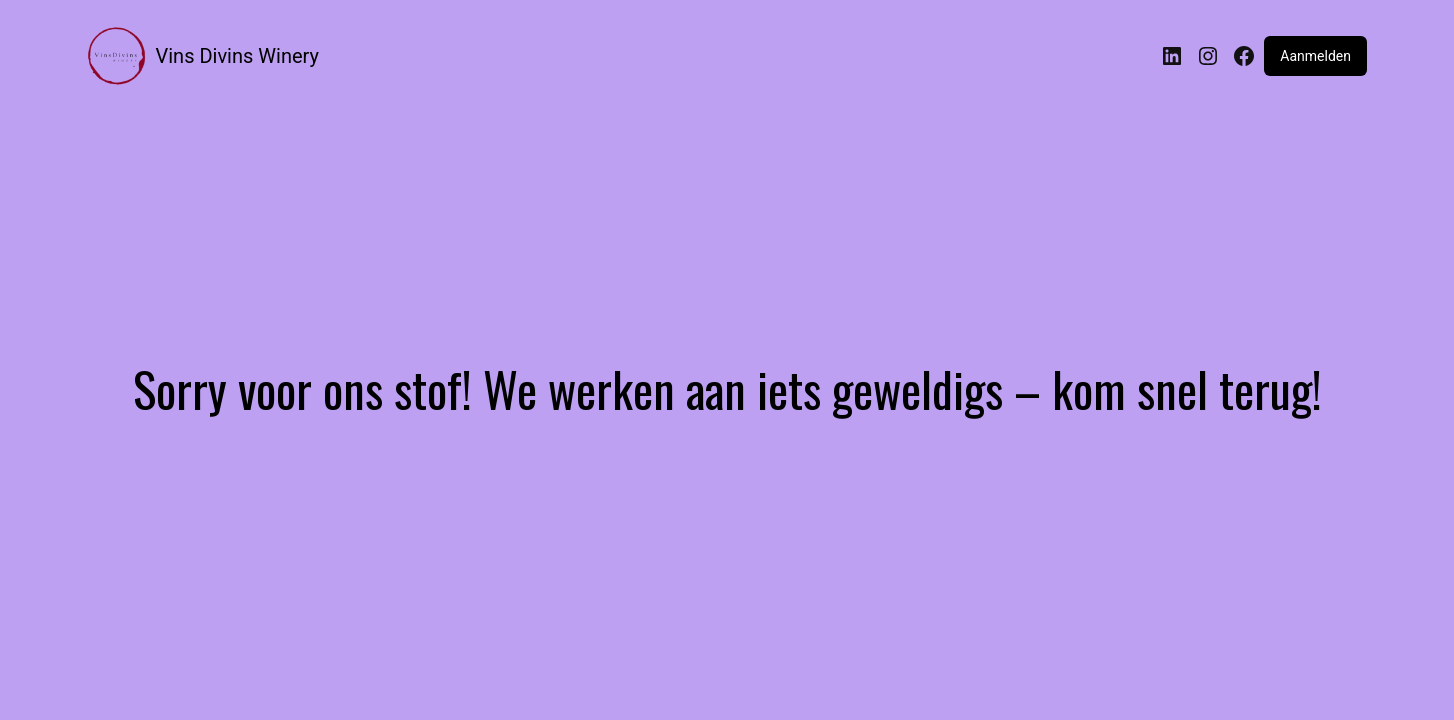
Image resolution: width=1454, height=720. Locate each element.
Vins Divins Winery (237, 56)
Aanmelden (1315, 56)
